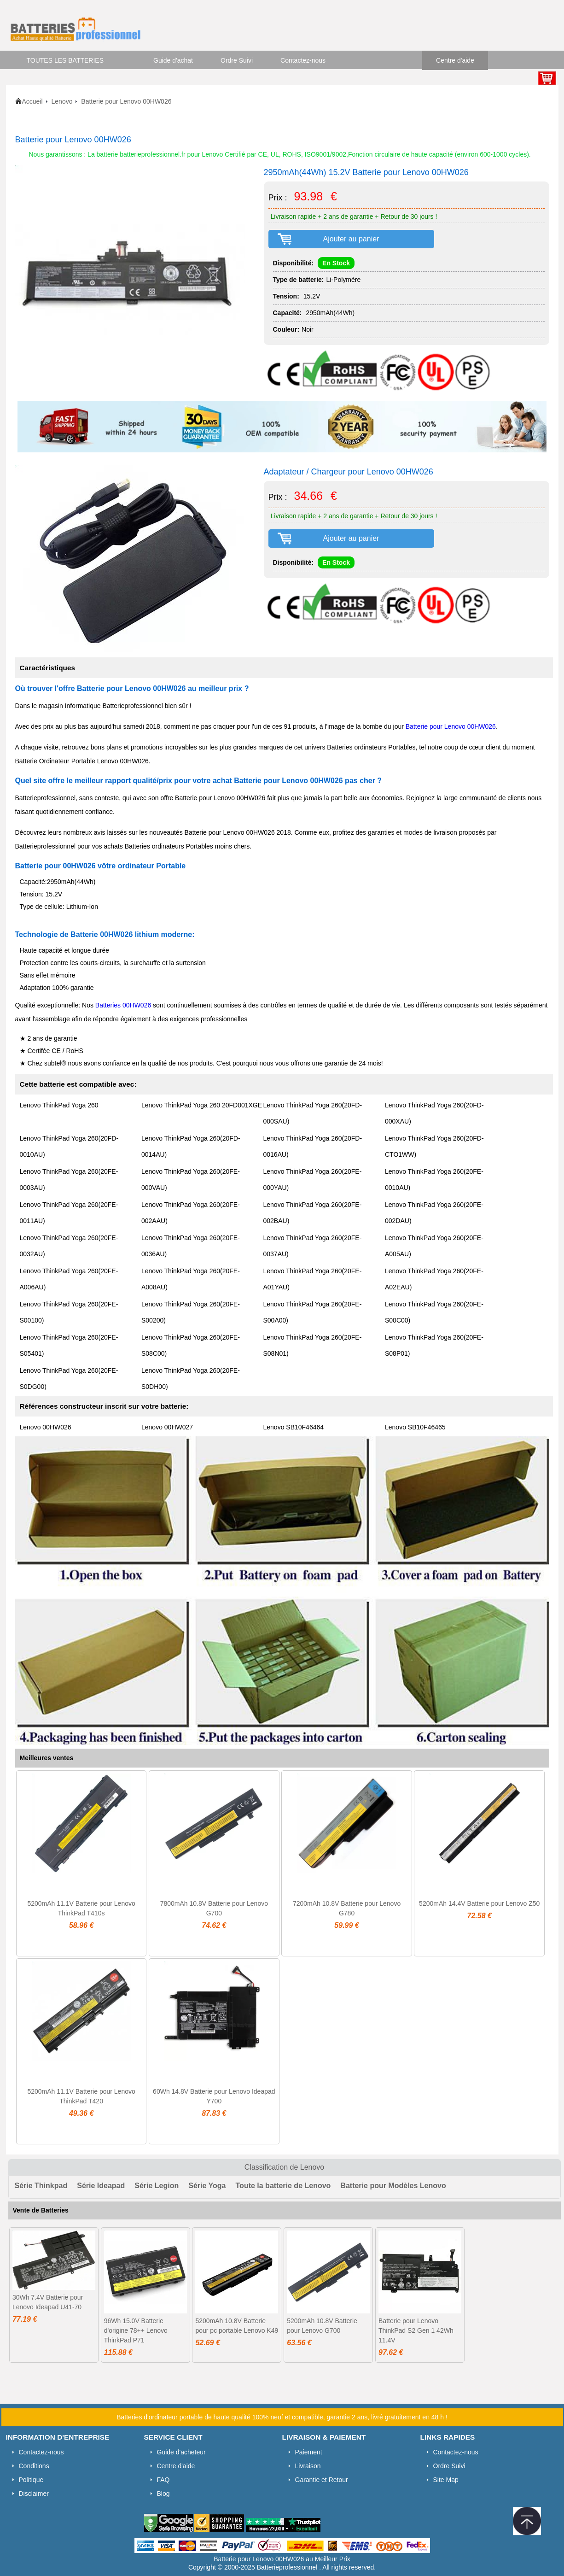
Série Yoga (207, 2186)
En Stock (336, 263)
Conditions (34, 2466)
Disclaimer (34, 2493)
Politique (31, 2479)
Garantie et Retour (321, 2479)
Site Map (446, 2479)
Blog (163, 2493)
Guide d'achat (173, 60)
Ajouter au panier (351, 239)
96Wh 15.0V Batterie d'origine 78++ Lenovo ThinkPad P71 (136, 2330)
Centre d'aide (455, 60)
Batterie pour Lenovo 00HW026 (451, 726)
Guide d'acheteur (181, 2452)
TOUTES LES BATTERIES (65, 60)
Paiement (308, 2452)
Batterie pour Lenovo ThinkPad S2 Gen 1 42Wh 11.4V (416, 2330)
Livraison (308, 2466)
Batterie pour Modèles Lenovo (393, 2186)
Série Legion (156, 2186)
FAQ (163, 2479)
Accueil (32, 101)
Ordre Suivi (237, 60)
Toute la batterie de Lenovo (283, 2186)
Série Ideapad (101, 2186)
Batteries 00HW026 (123, 1005)
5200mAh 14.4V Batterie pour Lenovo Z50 (479, 1903)
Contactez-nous (303, 60)
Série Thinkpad (41, 2186)
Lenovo (62, 101)
